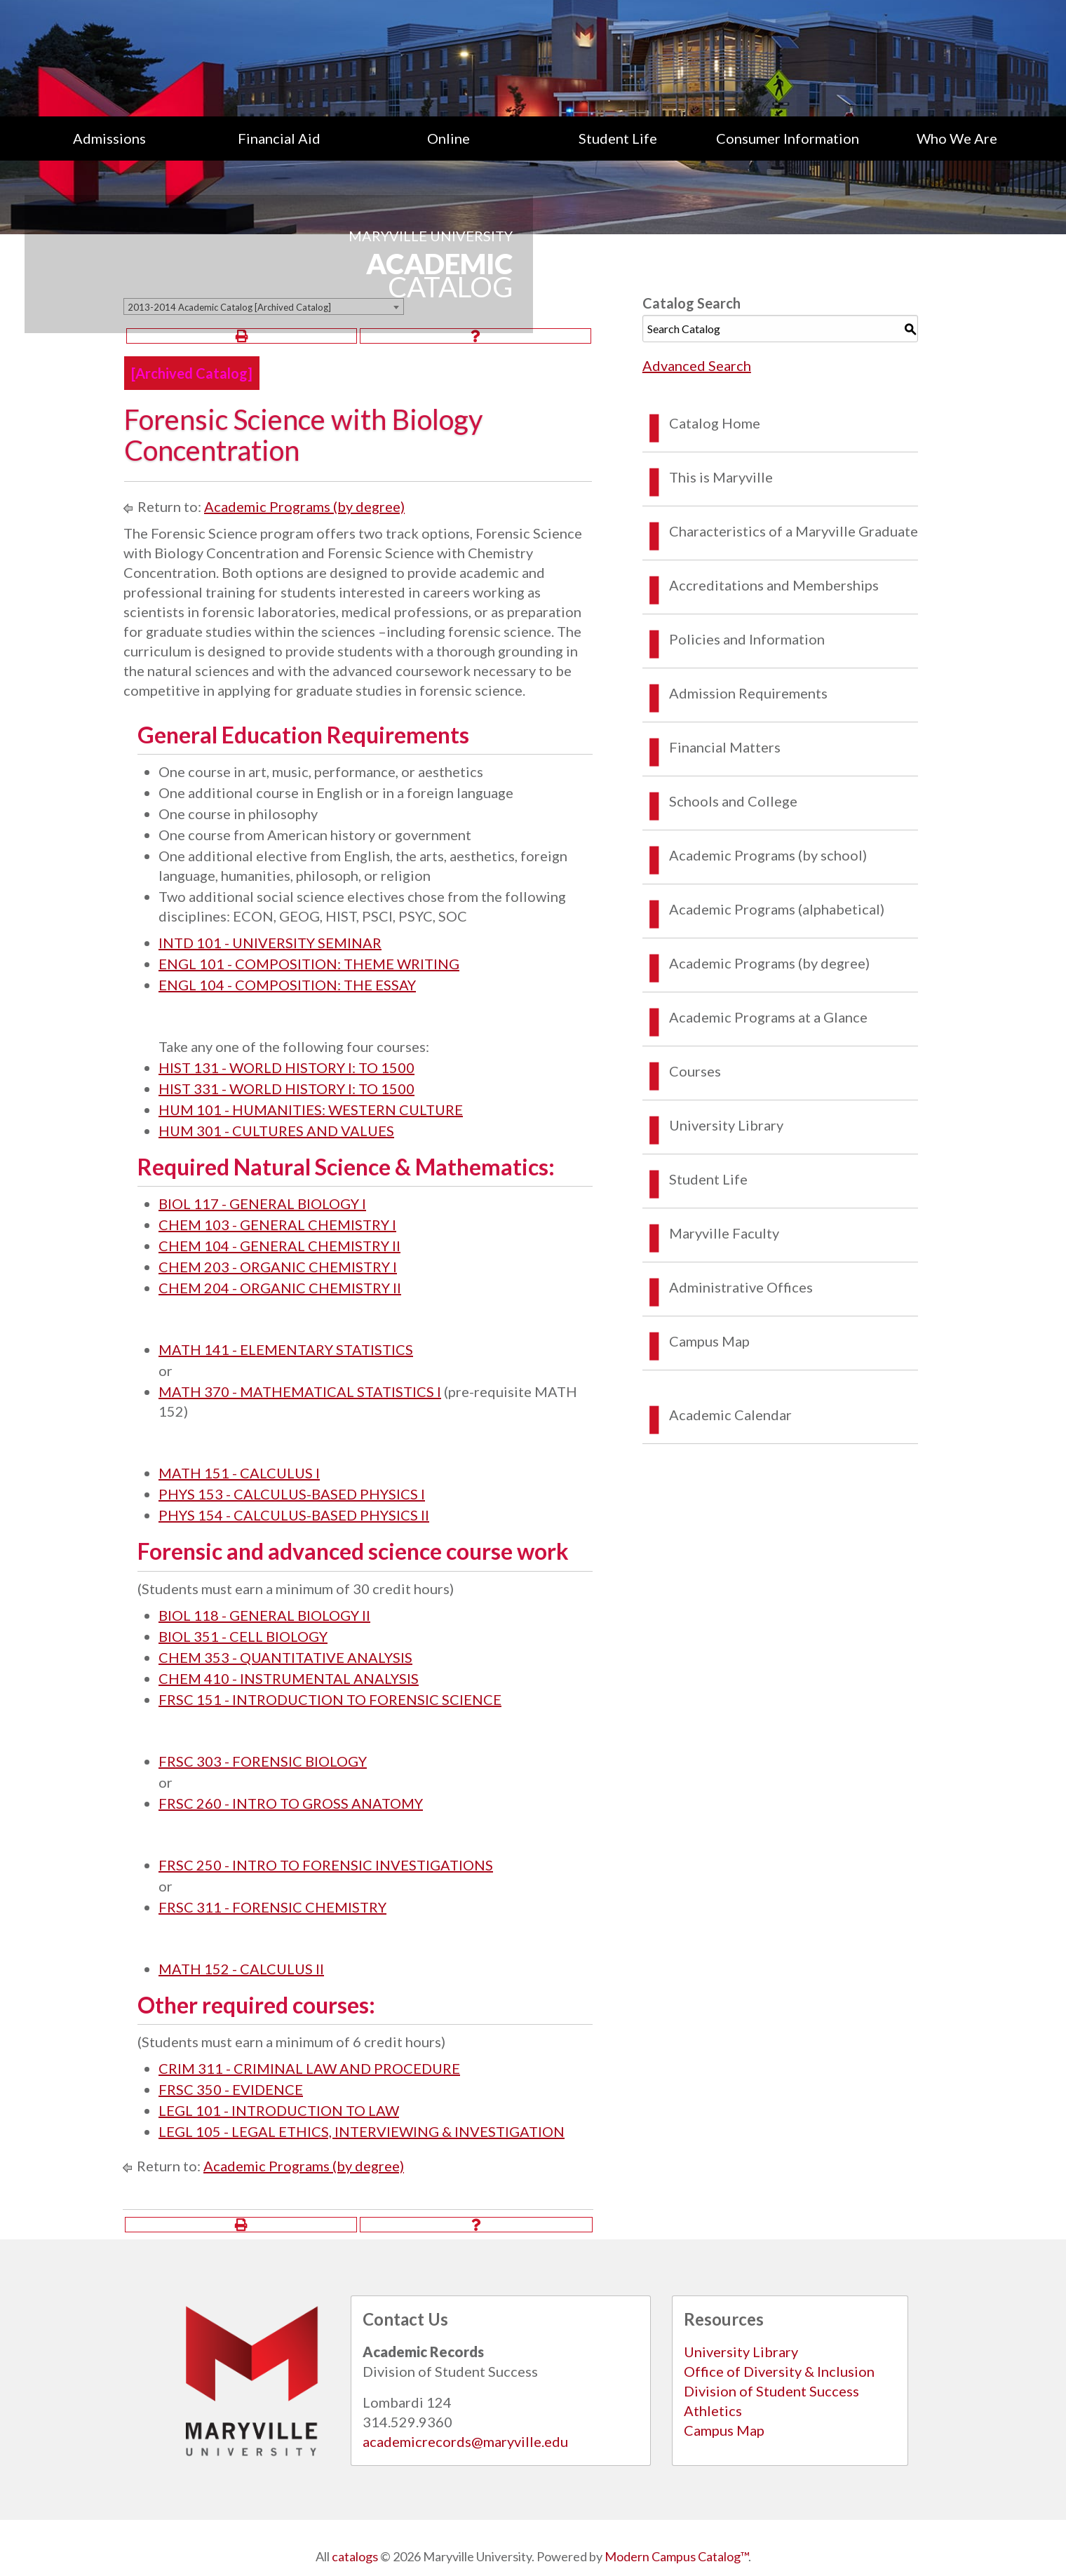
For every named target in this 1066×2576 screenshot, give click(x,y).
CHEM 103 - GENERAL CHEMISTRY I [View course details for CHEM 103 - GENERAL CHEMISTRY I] (277, 1224)
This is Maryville (721, 476)
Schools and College (733, 801)
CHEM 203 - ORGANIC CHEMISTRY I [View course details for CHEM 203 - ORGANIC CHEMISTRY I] (277, 1266)
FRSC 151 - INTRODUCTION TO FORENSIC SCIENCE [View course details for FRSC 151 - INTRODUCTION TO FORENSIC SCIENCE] (329, 1699)
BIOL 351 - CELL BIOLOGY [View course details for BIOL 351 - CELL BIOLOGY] (243, 1636)
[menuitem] (109, 138)
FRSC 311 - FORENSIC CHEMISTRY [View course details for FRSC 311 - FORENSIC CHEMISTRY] (272, 1907)
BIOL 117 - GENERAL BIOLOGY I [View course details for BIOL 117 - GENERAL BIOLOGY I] (262, 1203)
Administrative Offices (741, 1287)
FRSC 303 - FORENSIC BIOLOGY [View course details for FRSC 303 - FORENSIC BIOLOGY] (262, 1761)
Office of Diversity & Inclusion (779, 2371)
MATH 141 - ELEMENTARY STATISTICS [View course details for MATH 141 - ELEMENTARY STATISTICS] (285, 1349)
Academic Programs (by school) (768, 855)
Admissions (109, 138)
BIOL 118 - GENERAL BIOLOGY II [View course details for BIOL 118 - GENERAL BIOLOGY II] (264, 1615)
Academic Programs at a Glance (768, 1017)
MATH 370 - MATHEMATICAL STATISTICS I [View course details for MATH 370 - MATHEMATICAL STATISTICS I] (299, 1391)
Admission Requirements (748, 693)
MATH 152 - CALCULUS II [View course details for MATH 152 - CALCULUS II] (241, 1968)
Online (448, 138)
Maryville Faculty (724, 1233)
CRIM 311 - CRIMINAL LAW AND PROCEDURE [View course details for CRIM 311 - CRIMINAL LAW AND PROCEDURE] (309, 2068)
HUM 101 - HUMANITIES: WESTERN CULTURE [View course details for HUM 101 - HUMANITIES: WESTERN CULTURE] (310, 1109)
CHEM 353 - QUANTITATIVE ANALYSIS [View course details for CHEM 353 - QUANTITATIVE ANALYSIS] (285, 1657)
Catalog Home (714, 422)
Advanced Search (696, 365)
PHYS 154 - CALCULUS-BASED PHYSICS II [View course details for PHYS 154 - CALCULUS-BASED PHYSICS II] (293, 1514)
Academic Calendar (730, 1414)
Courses (695, 1071)
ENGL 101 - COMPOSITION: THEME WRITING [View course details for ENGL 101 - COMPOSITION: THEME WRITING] (308, 963)
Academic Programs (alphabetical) (776, 909)
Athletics (713, 2410)
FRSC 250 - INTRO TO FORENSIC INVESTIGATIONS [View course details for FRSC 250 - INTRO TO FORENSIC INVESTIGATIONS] (325, 1864)
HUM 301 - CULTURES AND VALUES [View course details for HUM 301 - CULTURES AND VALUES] (276, 1130)
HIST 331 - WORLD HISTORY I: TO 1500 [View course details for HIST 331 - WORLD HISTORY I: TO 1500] (286, 1088)
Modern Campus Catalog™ (676, 2556)
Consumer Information (787, 138)
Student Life (618, 138)
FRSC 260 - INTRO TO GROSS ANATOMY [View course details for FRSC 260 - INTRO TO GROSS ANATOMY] (290, 1803)
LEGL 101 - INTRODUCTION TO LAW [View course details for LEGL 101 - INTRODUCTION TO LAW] (278, 2110)
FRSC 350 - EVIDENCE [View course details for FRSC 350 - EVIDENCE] (230, 2089)
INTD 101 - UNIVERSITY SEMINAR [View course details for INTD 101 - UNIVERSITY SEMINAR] (270, 942)
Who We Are (957, 138)
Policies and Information (747, 638)
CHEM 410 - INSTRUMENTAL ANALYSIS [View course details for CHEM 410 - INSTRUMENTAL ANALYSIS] (288, 1678)
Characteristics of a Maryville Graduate (793, 530)
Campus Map (709, 1341)
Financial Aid (279, 138)
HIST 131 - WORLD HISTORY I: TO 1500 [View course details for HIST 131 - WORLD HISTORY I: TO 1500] (286, 1067)
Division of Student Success (771, 2390)
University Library (726, 1125)
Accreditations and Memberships (774, 584)
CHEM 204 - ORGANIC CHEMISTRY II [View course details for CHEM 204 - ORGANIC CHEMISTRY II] (279, 1287)
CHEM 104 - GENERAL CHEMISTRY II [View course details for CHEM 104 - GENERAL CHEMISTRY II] (279, 1245)
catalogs (355, 2556)
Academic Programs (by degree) (304, 506)
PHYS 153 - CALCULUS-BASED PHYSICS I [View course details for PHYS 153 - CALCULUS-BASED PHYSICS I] (291, 1493)
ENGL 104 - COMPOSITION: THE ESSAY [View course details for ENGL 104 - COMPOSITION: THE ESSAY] (287, 984)
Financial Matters (725, 747)
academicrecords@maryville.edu (465, 2441)
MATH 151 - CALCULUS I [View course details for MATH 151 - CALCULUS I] (239, 1472)
